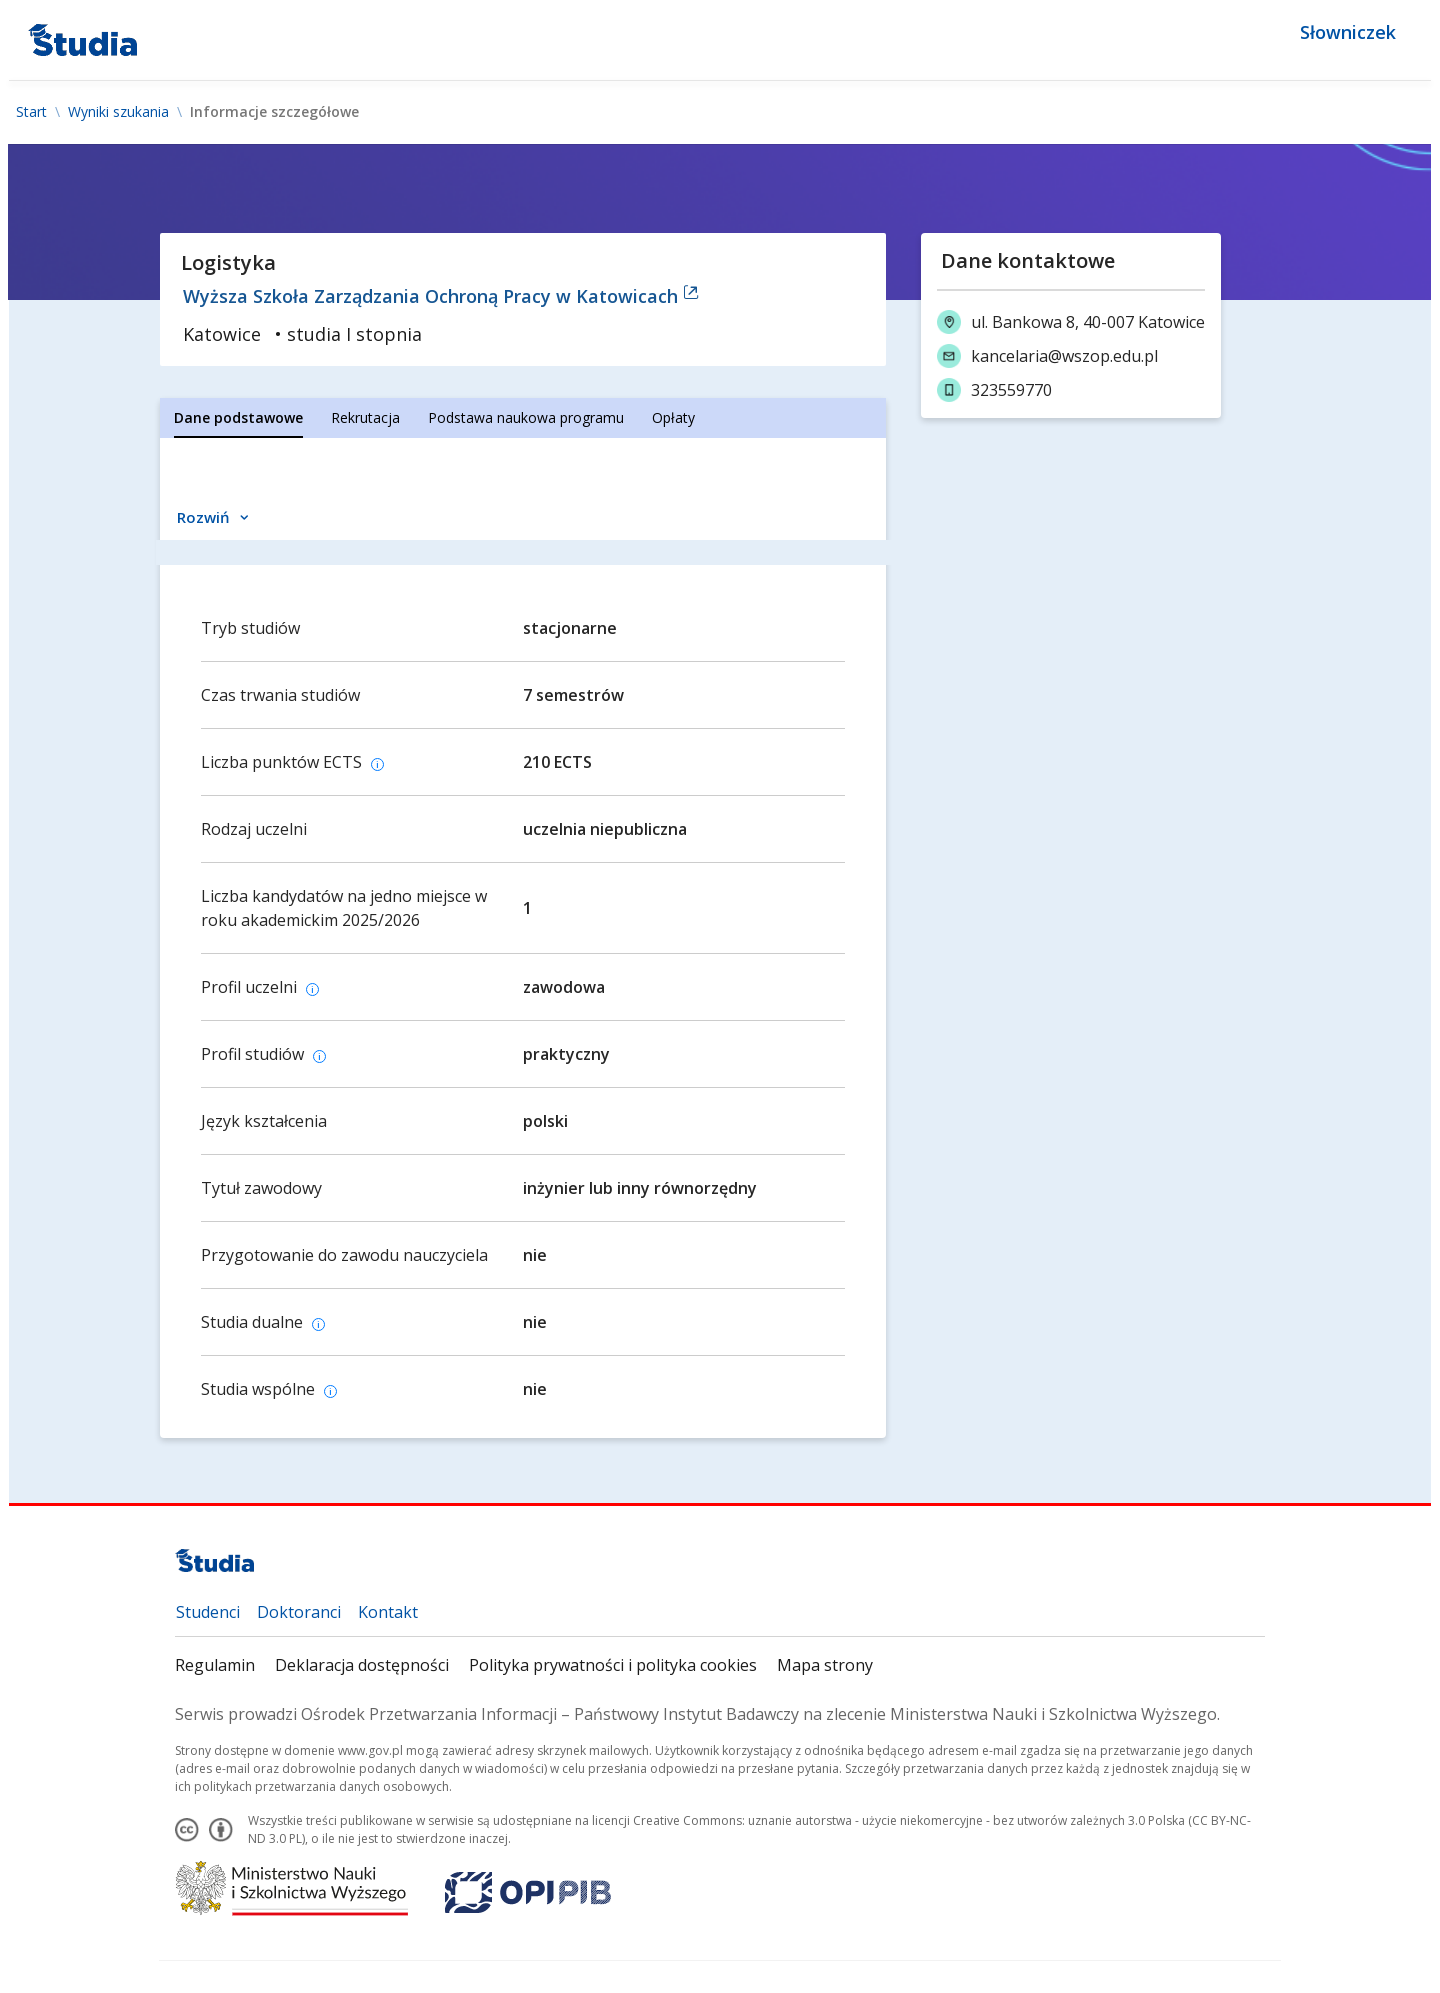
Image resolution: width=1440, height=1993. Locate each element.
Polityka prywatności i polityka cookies (613, 1665)
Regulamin (215, 1665)
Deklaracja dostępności (362, 1665)
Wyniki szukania (118, 112)
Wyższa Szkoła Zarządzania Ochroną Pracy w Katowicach (441, 296)
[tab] (238, 418)
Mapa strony (825, 1665)
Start (31, 112)
